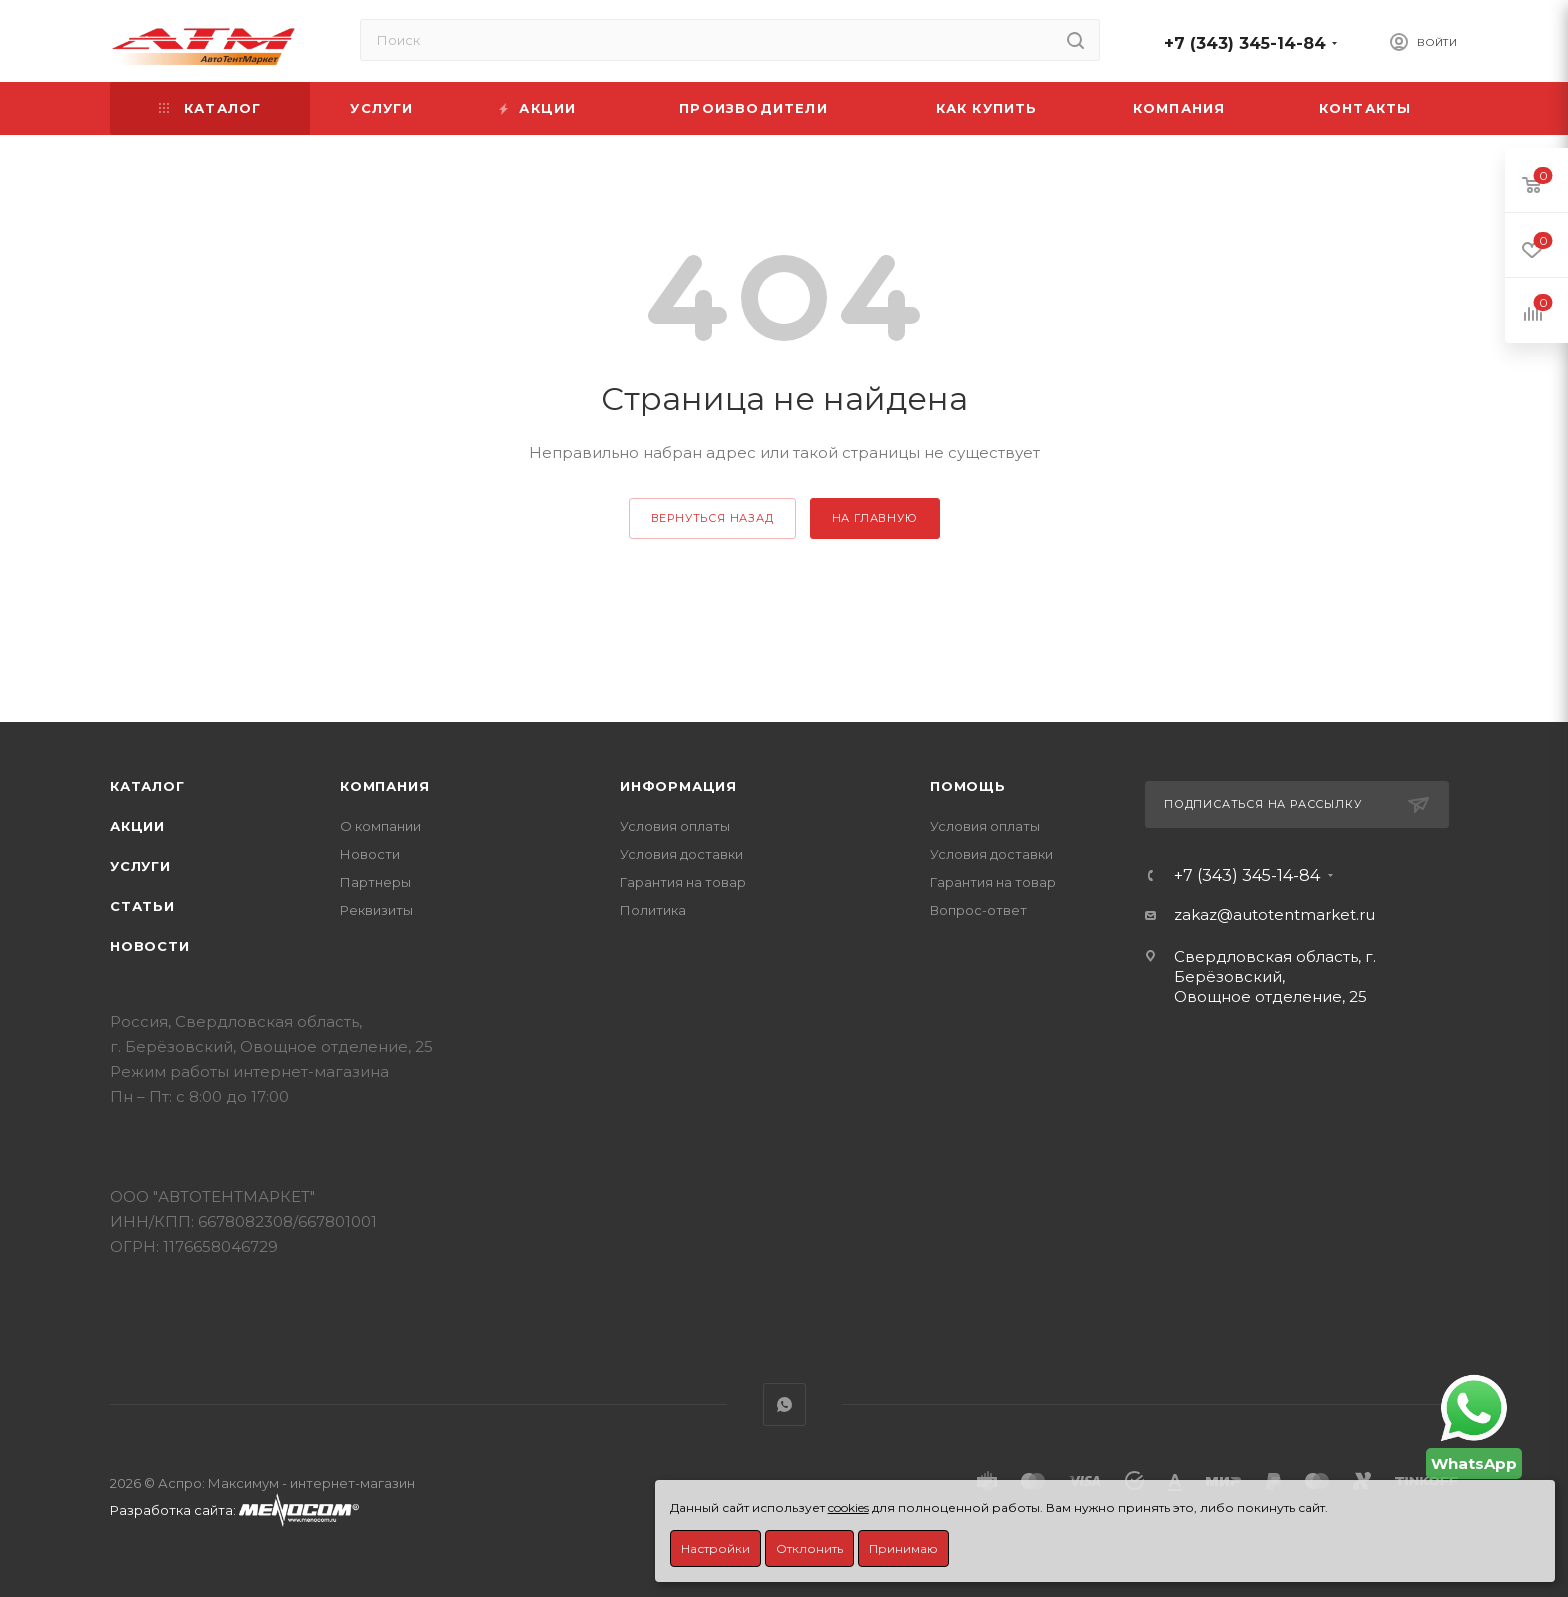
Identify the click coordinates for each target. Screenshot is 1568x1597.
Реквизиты (376, 910)
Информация (678, 786)
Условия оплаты (675, 826)
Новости (150, 946)
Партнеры (375, 882)
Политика (653, 910)
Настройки (715, 1548)
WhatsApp (784, 1404)
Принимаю (903, 1548)
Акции (137, 826)
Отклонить (809, 1548)
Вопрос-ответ (978, 910)
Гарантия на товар (683, 882)
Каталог (147, 786)
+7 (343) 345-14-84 (1245, 43)
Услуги (140, 866)
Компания (384, 786)
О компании (380, 826)
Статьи (142, 906)
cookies (848, 1507)
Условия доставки (681, 854)
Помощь (968, 786)
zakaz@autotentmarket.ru (1274, 914)
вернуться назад (712, 518)
